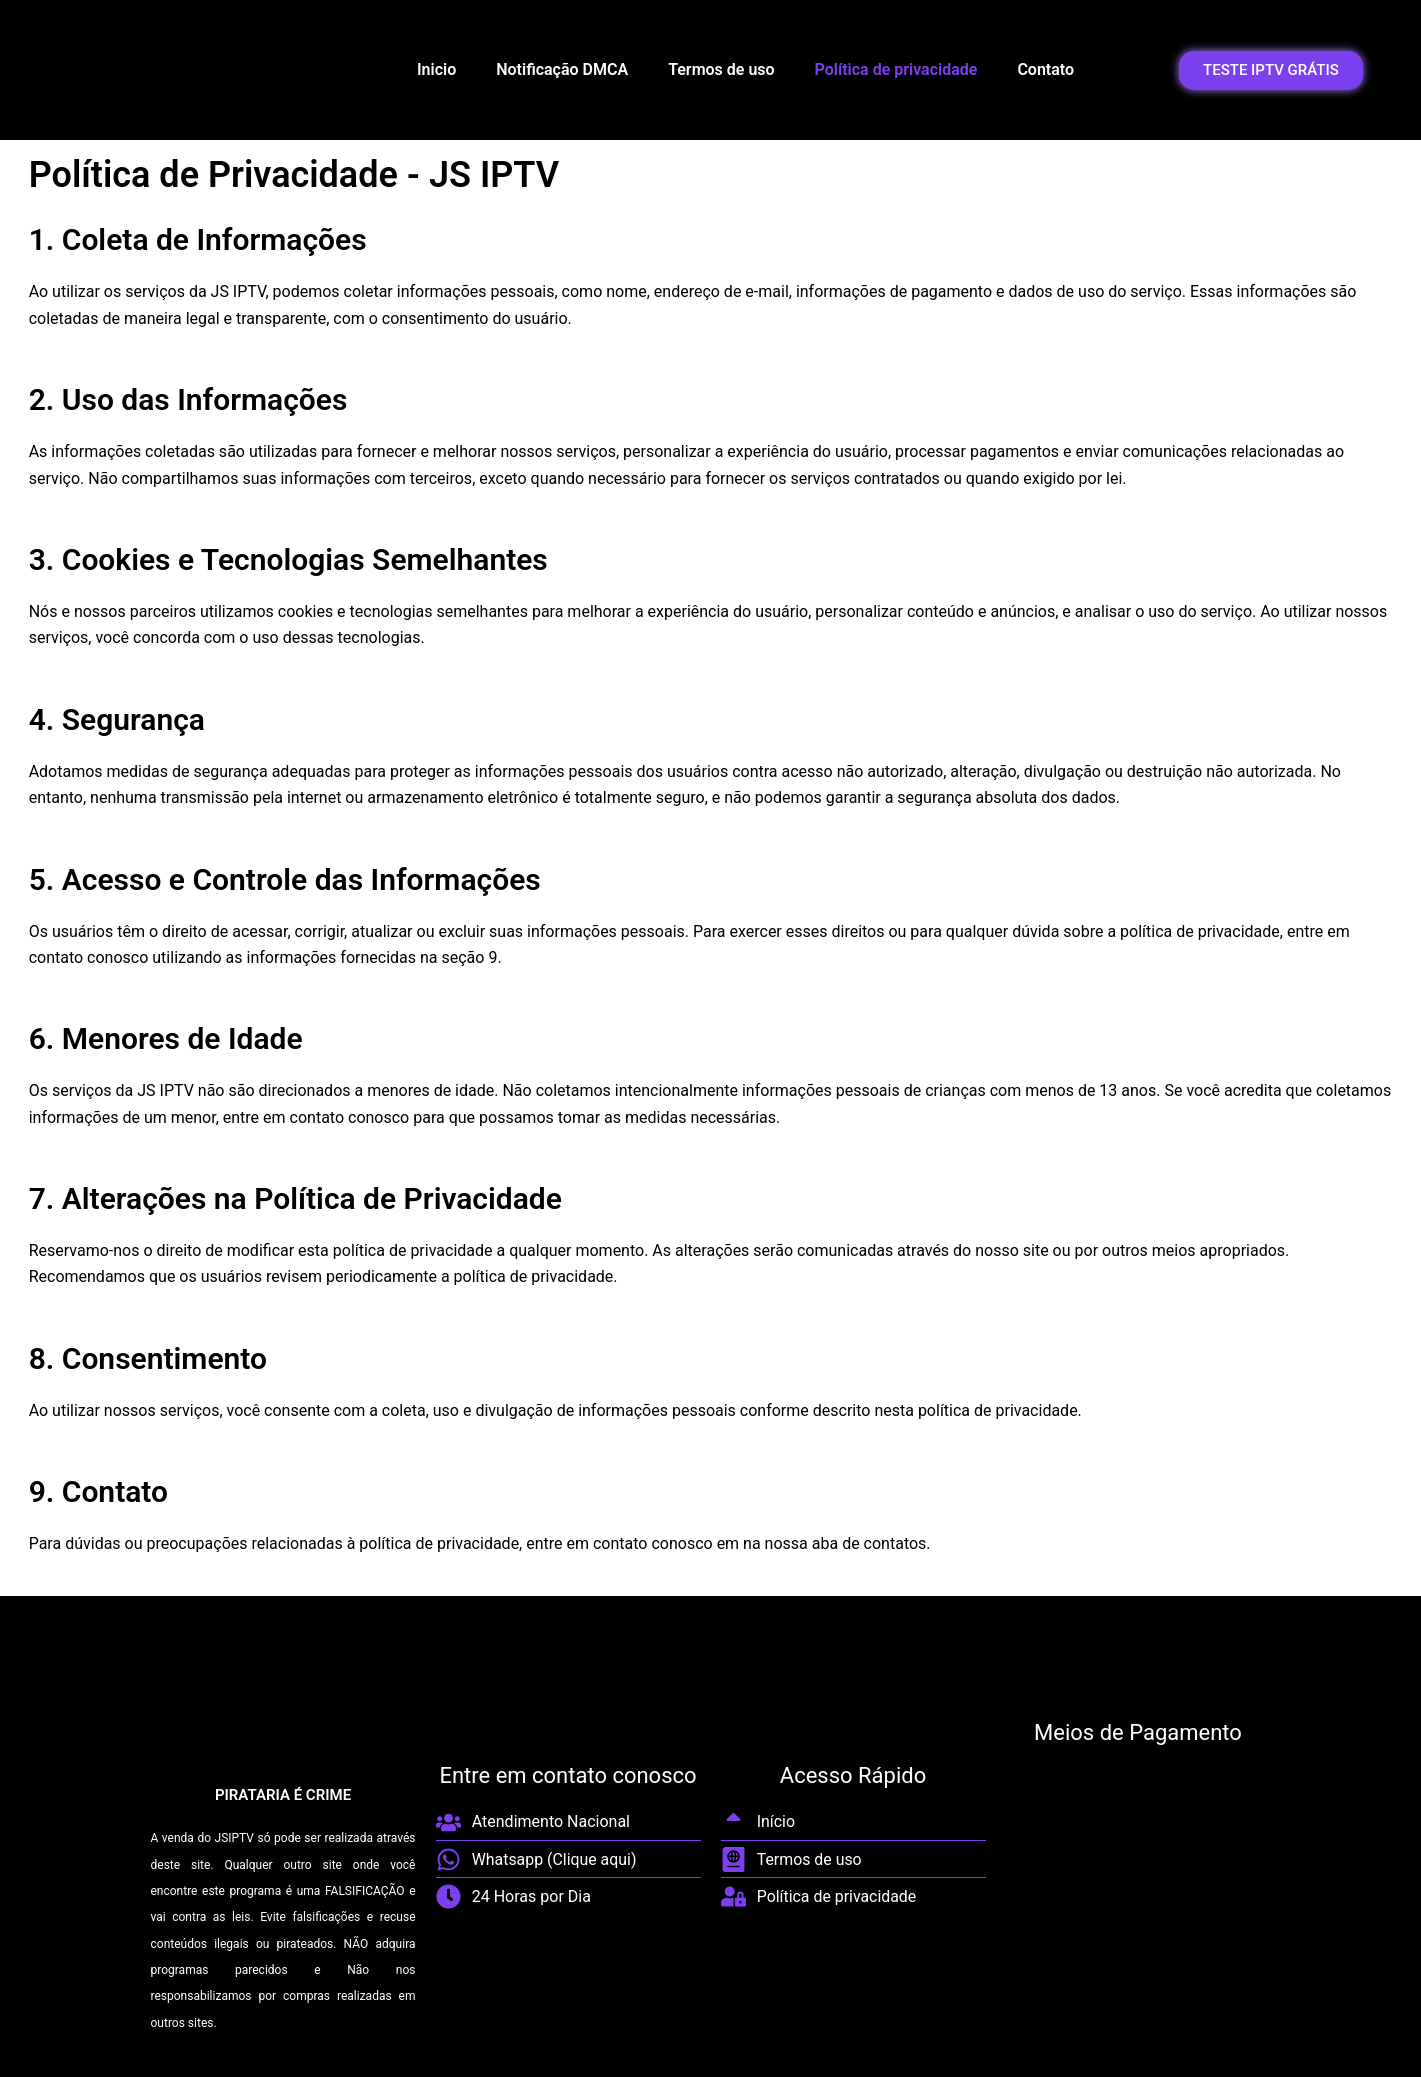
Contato (1045, 69)
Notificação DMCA (562, 69)
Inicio (436, 69)
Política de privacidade (896, 69)
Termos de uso (721, 69)
